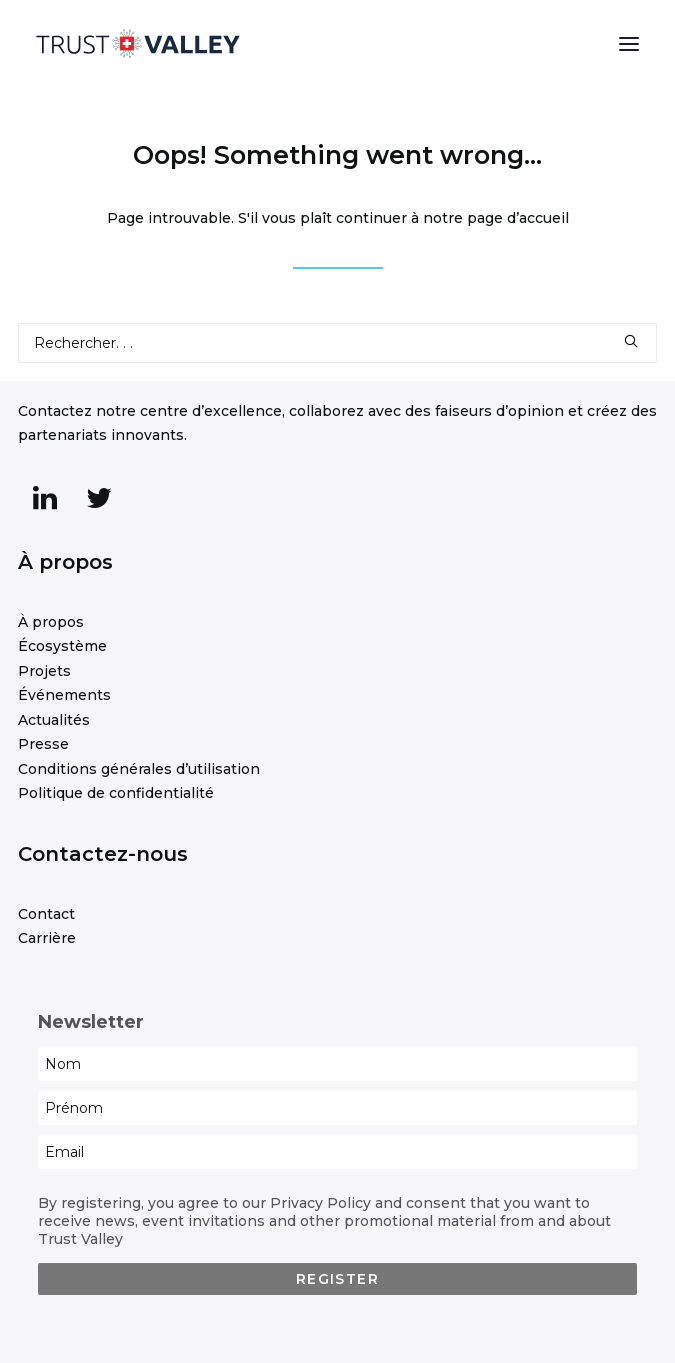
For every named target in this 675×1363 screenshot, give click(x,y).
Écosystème (62, 646)
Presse (43, 744)
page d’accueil (518, 218)
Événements (64, 695)
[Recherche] (337, 343)
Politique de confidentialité (116, 793)
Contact (46, 914)
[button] (629, 44)
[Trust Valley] (138, 44)
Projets (44, 671)
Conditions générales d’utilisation (139, 769)
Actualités (54, 720)
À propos (51, 622)
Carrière (47, 938)
